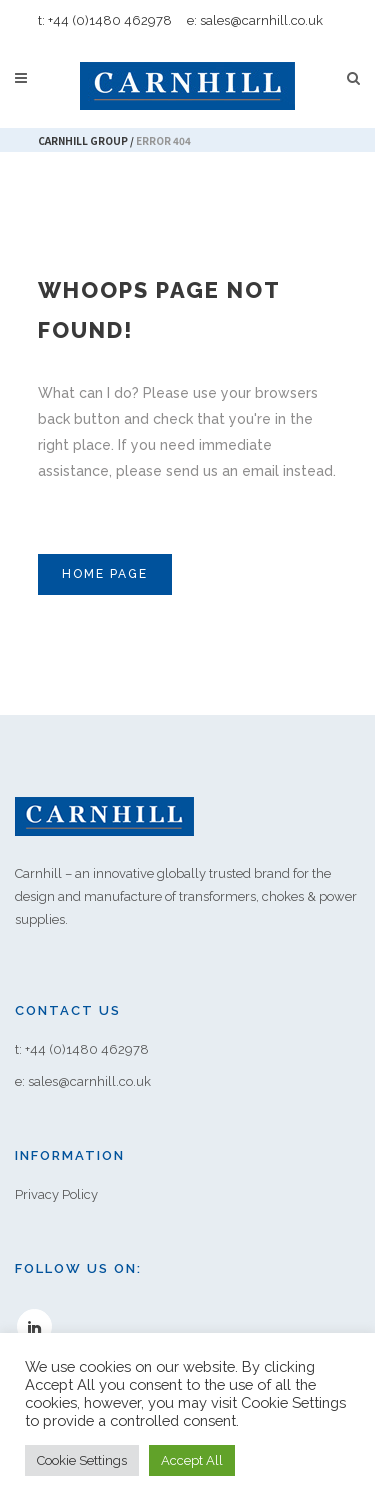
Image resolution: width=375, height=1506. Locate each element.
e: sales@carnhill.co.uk (255, 20)
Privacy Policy (56, 1194)
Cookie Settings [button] (82, 1460)
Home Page (105, 574)
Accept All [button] (192, 1460)
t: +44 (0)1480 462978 (105, 20)
